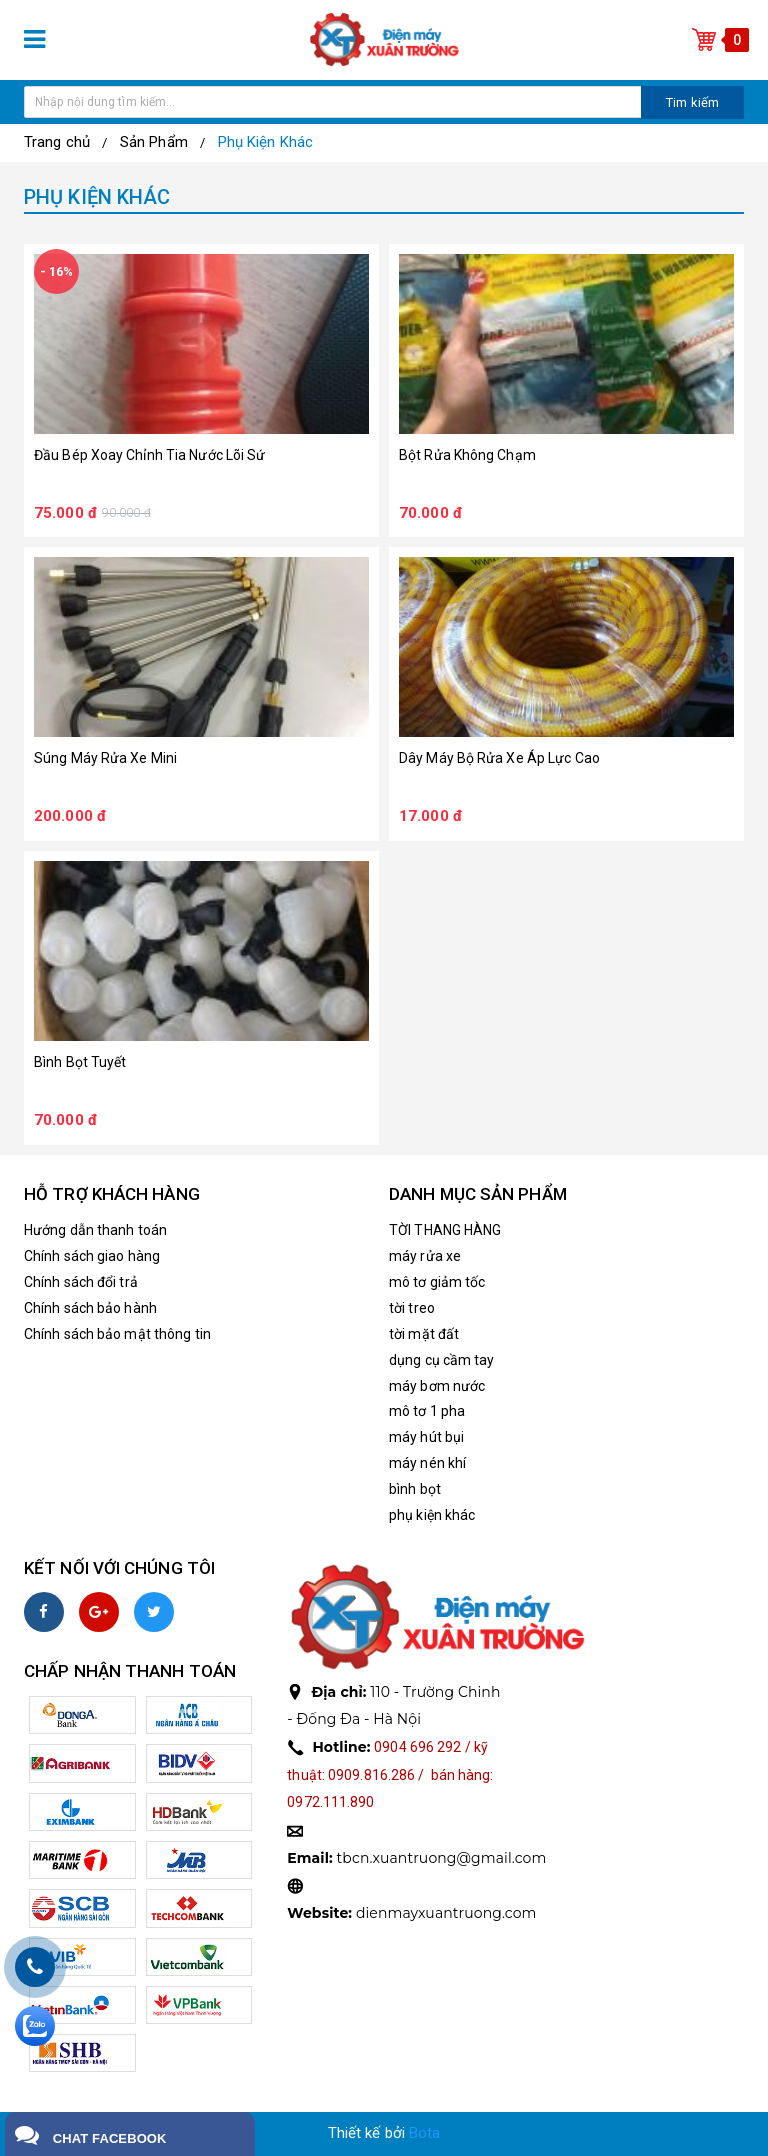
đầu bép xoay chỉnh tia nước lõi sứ (149, 455)
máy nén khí (427, 1463)
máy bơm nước (437, 1386)
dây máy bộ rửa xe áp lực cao (499, 758)
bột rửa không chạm (467, 455)
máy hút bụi (426, 1437)
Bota (424, 2133)
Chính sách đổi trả (81, 1282)
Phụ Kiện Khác (265, 142)
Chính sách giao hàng (92, 1256)
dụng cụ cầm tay (442, 1360)
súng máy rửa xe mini (105, 758)
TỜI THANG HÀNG (445, 1230)
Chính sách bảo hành (90, 1308)
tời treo (412, 1308)
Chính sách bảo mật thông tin (117, 1334)
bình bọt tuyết (80, 1062)
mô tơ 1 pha (427, 1411)
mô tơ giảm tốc (437, 1282)
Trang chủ (57, 142)
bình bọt (415, 1489)
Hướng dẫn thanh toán (95, 1230)
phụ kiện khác (432, 1515)
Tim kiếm (692, 102)
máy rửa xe (425, 1256)
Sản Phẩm (154, 142)
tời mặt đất (424, 1334)
